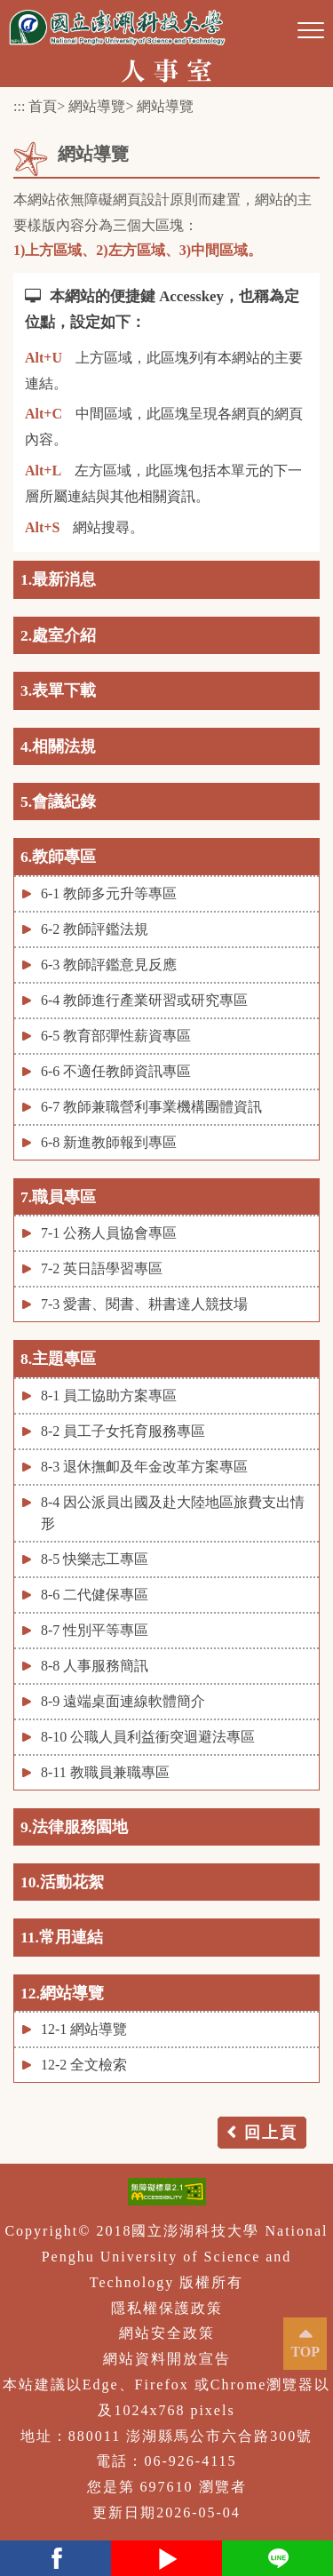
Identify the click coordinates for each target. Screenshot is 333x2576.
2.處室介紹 (58, 635)
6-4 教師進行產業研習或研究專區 (144, 1000)
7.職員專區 (58, 1197)
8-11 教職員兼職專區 (105, 1772)
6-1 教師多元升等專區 (109, 893)
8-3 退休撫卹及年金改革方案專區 (144, 1466)
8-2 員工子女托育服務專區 (123, 1431)
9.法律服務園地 (74, 1827)
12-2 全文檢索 (84, 2064)
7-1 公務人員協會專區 (109, 1232)
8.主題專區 (58, 1359)
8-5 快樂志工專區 (94, 1559)
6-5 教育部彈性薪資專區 (116, 1035)
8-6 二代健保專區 (94, 1594)
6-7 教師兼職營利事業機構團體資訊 (151, 1106)
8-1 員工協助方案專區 (109, 1395)
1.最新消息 (58, 579)
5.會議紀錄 (58, 801)
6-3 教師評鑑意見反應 (109, 964)
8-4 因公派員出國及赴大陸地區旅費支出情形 (173, 1513)
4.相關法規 (58, 746)
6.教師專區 (58, 856)
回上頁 (270, 2132)
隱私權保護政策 (167, 2308)
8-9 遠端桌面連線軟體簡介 (123, 1701)
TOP (305, 2351)
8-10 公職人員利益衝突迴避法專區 (148, 1736)
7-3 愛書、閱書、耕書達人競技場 (144, 1304)
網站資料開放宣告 (167, 2358)
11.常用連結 (61, 1937)
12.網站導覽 (62, 1993)
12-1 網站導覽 (84, 2029)
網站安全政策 (167, 2333)
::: (19, 106)
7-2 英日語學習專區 (102, 1268)
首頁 (42, 106)
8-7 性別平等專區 (94, 1630)
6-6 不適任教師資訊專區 (116, 1071)
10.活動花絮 (62, 1882)
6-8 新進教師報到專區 (109, 1142)
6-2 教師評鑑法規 (94, 929)
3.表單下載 (58, 690)
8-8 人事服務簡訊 (94, 1665)
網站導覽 (96, 106)
